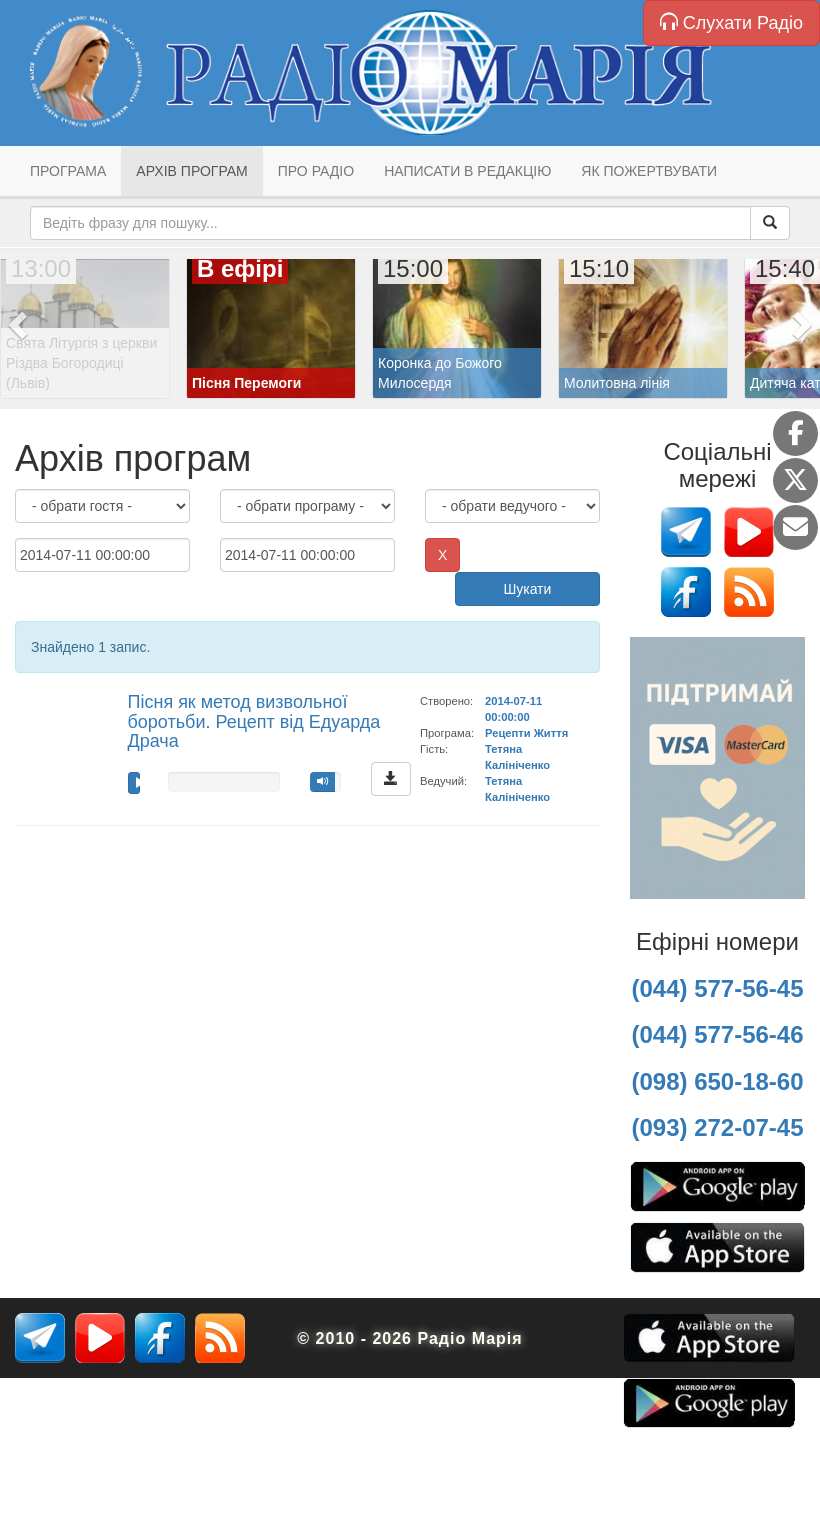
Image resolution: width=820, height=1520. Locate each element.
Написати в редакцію (467, 171)
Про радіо (316, 171)
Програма (68, 171)
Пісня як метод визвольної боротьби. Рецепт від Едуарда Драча (254, 722)
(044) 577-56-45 (717, 988)
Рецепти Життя (526, 733)
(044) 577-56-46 (717, 1034)
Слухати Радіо (731, 22)
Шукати (527, 589)
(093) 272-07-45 (717, 1127)
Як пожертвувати (649, 171)
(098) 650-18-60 (717, 1081)
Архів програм (191, 171)
